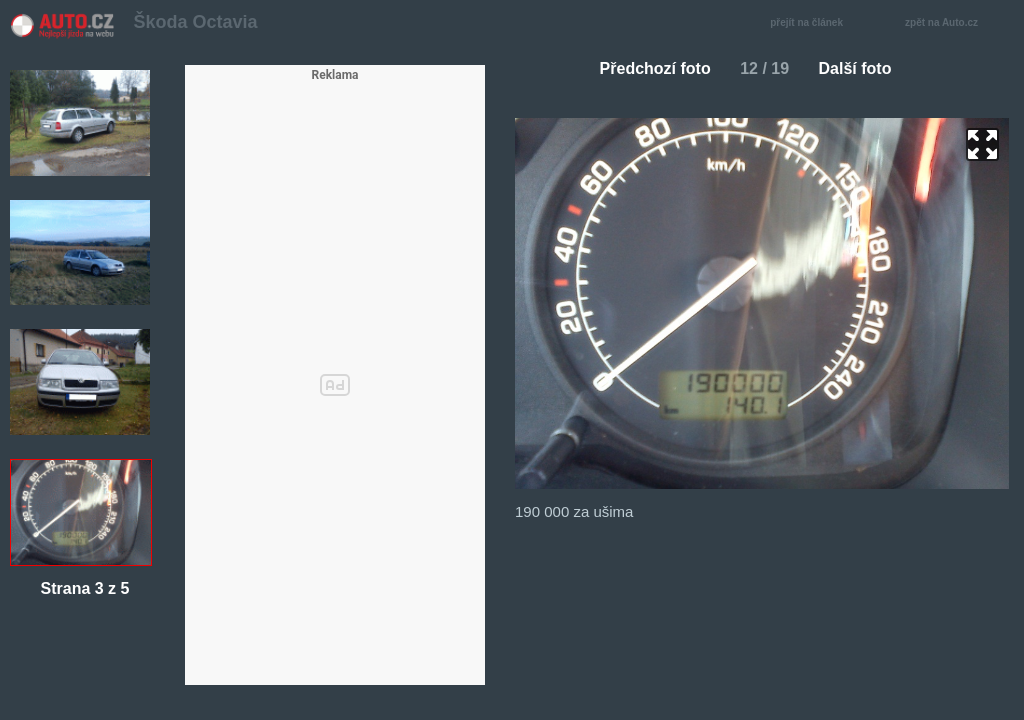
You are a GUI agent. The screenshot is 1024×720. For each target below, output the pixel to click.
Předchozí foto (647, 68)
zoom (982, 144)
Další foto (863, 68)
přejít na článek (812, 23)
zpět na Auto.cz (952, 23)
